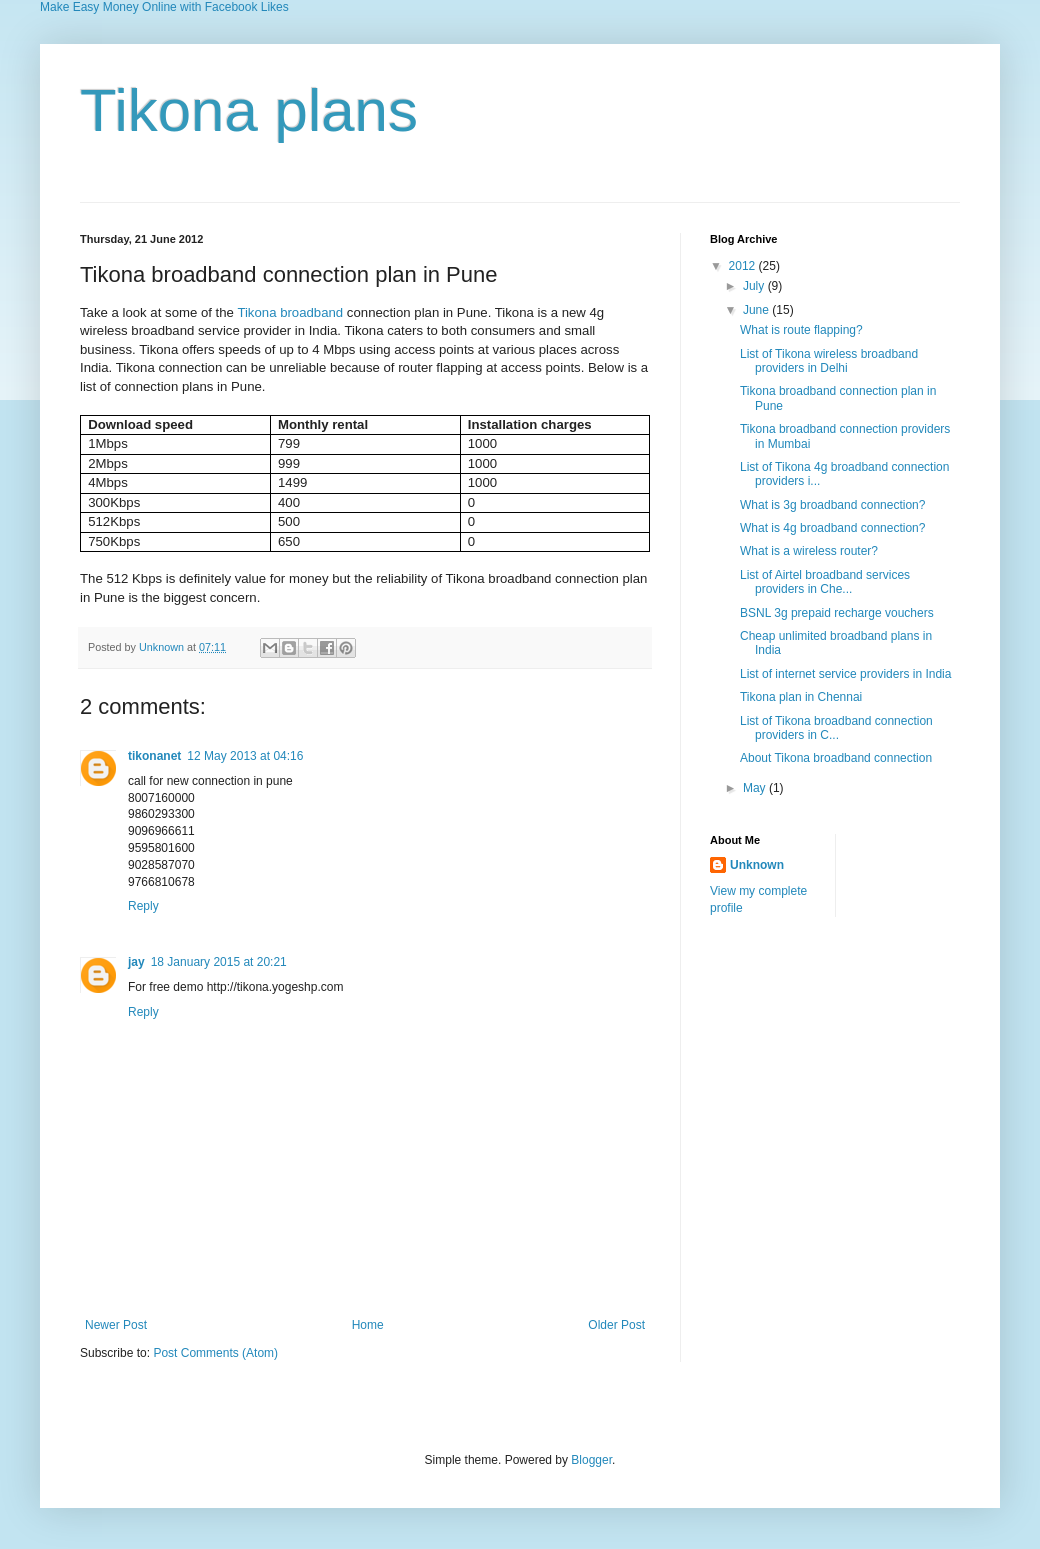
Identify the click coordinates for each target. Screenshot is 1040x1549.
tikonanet (154, 756)
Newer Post (116, 1325)
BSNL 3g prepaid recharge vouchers (837, 613)
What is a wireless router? (809, 551)
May (756, 788)
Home (368, 1325)
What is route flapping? (801, 330)
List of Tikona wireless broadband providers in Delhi (829, 361)
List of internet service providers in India (845, 674)
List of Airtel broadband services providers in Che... (825, 582)
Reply (143, 906)
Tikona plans (249, 110)
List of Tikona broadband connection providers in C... (836, 728)
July (755, 286)
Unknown (163, 647)
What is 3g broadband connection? (832, 505)
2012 (744, 266)
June (757, 310)
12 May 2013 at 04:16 (245, 756)
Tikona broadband (290, 312)
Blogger (591, 1460)
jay (136, 962)
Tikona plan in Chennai (801, 697)
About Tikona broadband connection (836, 758)
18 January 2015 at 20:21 (219, 962)
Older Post (616, 1325)
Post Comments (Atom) (215, 1353)
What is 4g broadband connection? (832, 528)
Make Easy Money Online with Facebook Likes (164, 7)
